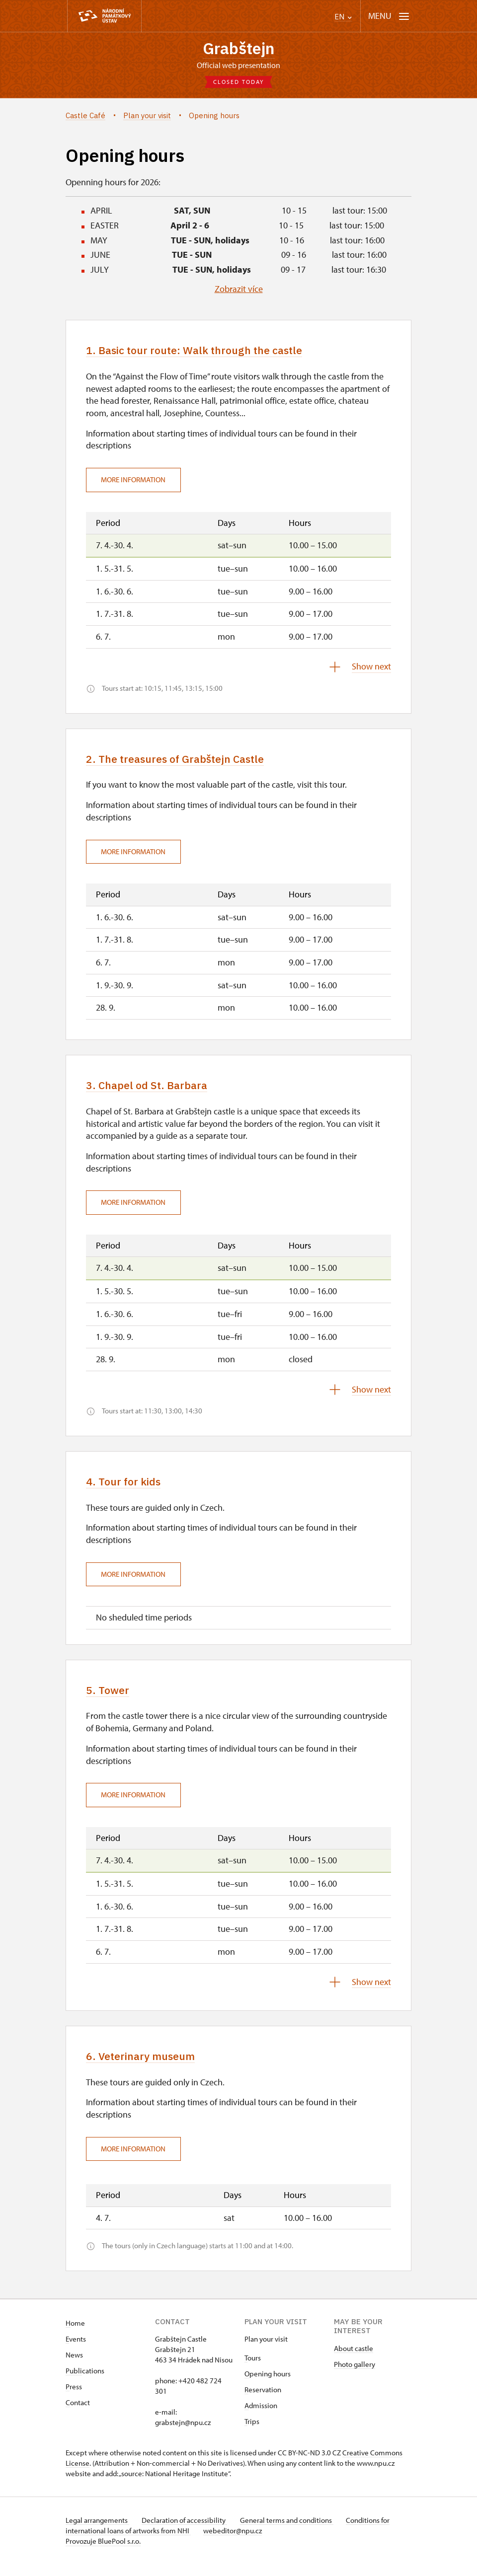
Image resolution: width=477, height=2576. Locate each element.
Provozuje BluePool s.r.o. (103, 2553)
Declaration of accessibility (188, 2532)
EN (343, 16)
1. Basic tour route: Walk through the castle (208, 353)
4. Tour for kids (129, 1489)
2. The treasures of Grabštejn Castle (186, 763)
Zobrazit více (239, 290)
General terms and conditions (293, 2532)
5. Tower (110, 1699)
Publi (74, 2382)
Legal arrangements (97, 2532)
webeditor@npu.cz (236, 2542)
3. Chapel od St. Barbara (153, 1091)
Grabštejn (238, 49)
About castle (353, 2360)
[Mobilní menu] (388, 16)
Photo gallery (354, 2376)
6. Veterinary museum (147, 2066)
